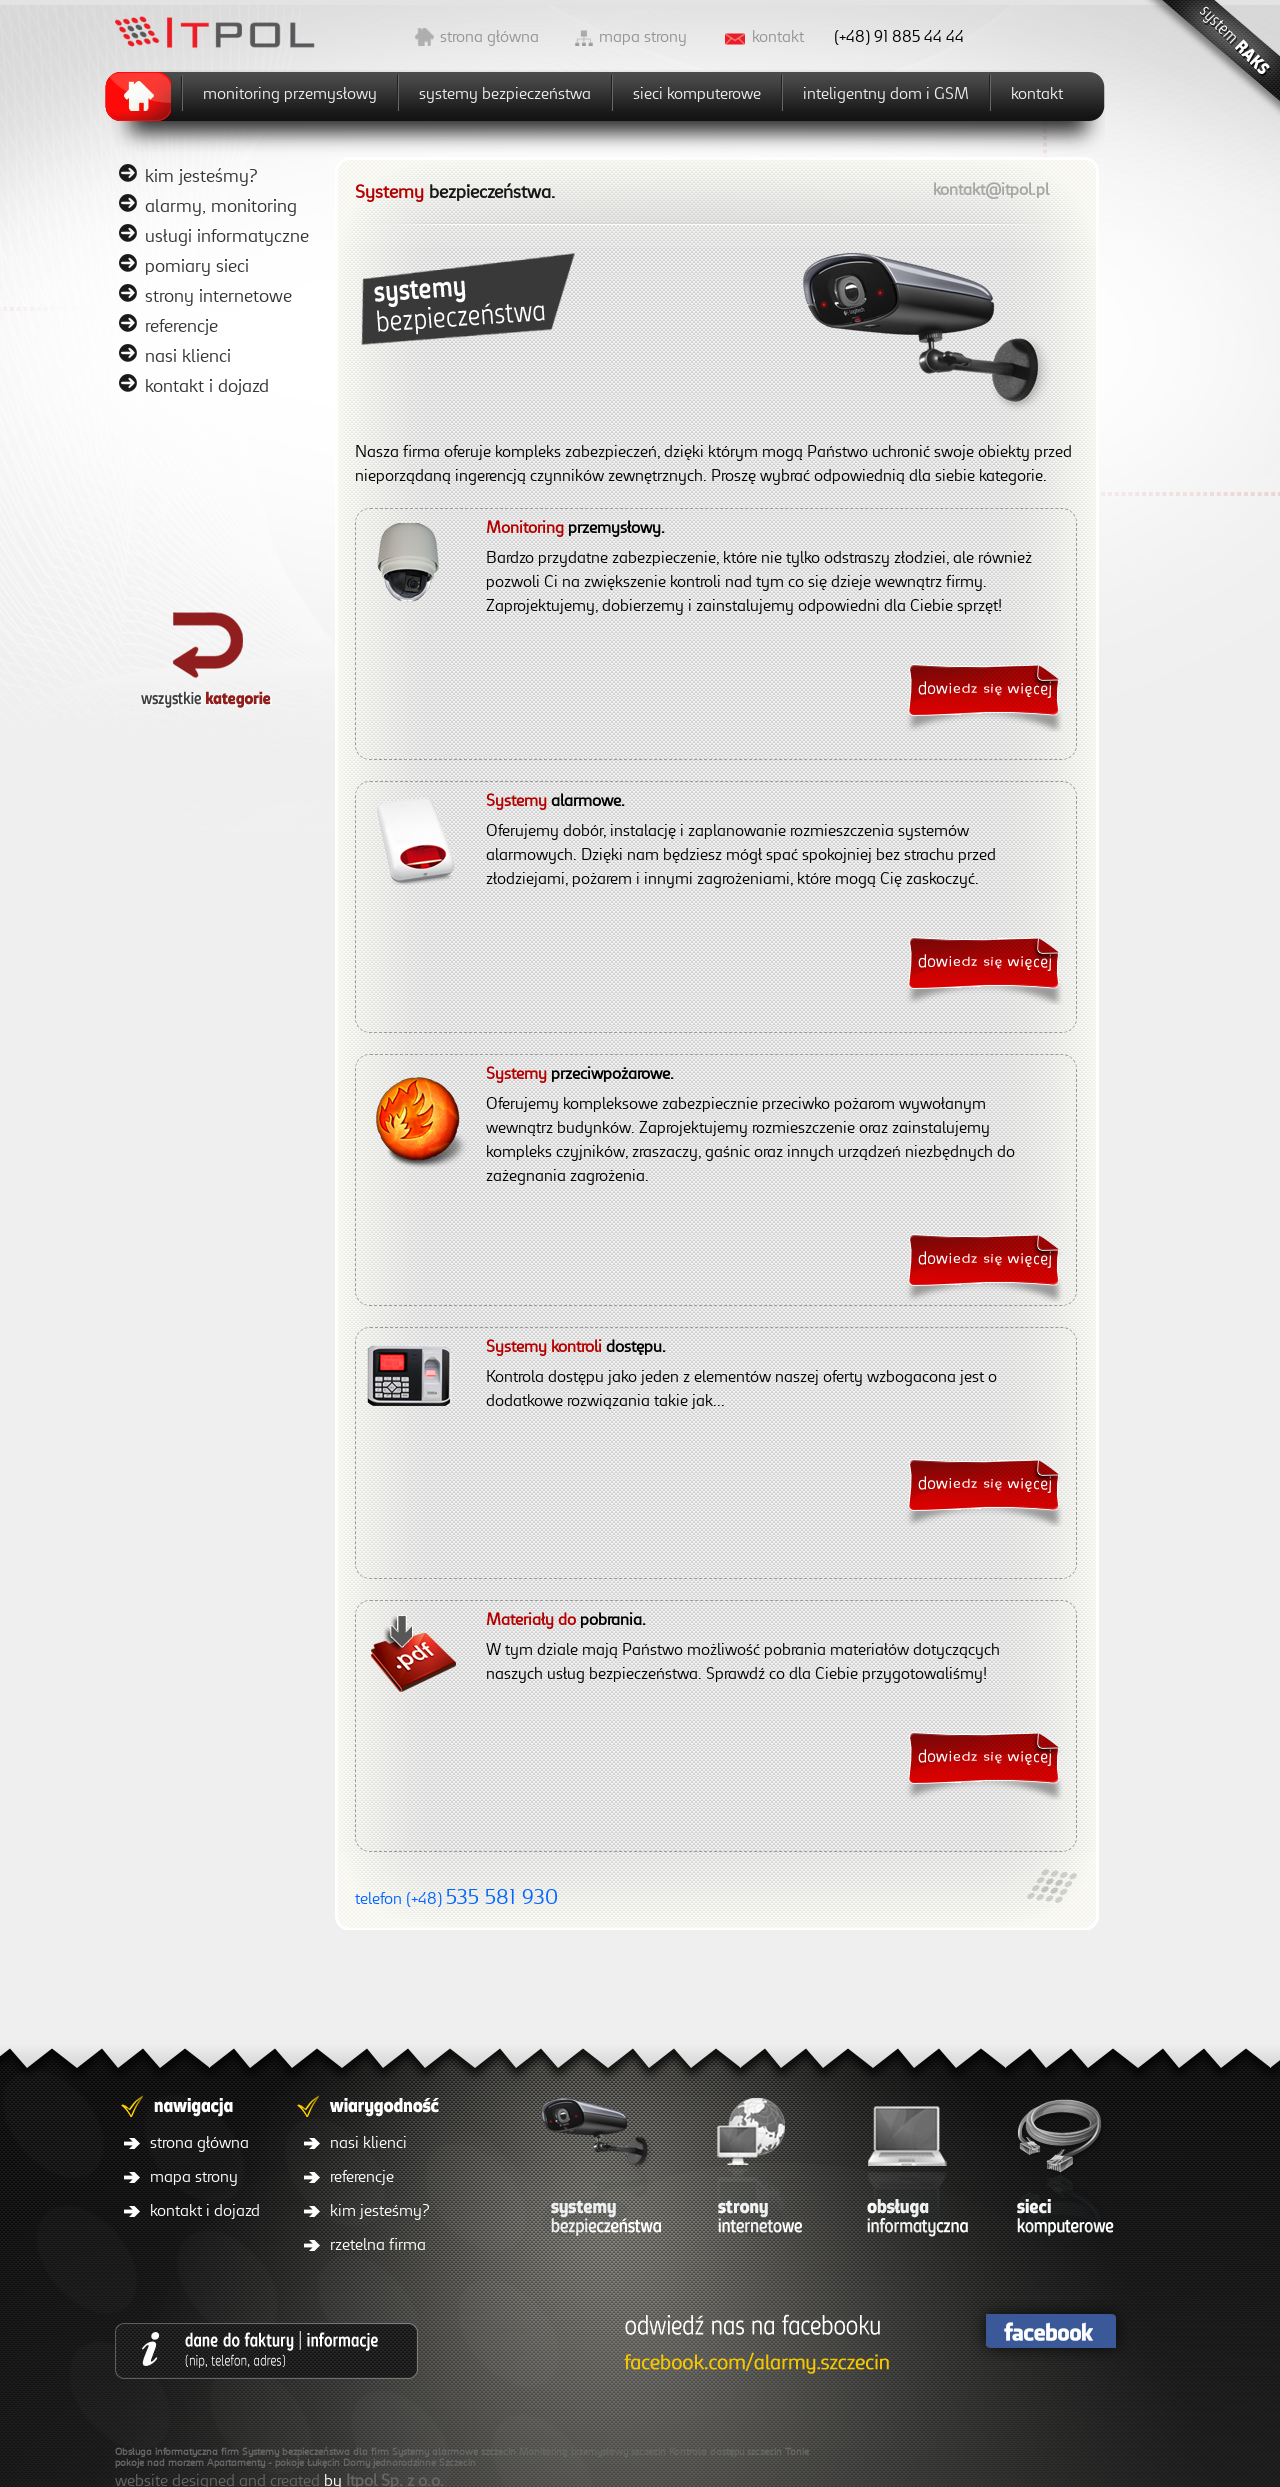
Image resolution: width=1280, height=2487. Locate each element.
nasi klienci (188, 355)
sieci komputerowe (697, 93)
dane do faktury (266, 2350)
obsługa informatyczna (910, 2172)
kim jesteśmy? (201, 175)
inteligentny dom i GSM (886, 93)
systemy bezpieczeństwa (505, 93)
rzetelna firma (378, 2244)
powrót (220, 657)
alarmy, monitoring (221, 205)
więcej (982, 692)
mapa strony (643, 36)
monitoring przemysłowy (290, 93)
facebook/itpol (752, 2346)
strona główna (489, 36)
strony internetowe (218, 295)
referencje (181, 325)
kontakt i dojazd (207, 385)
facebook (1050, 2331)
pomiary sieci (197, 265)
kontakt (778, 36)
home (143, 94)
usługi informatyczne (227, 235)
